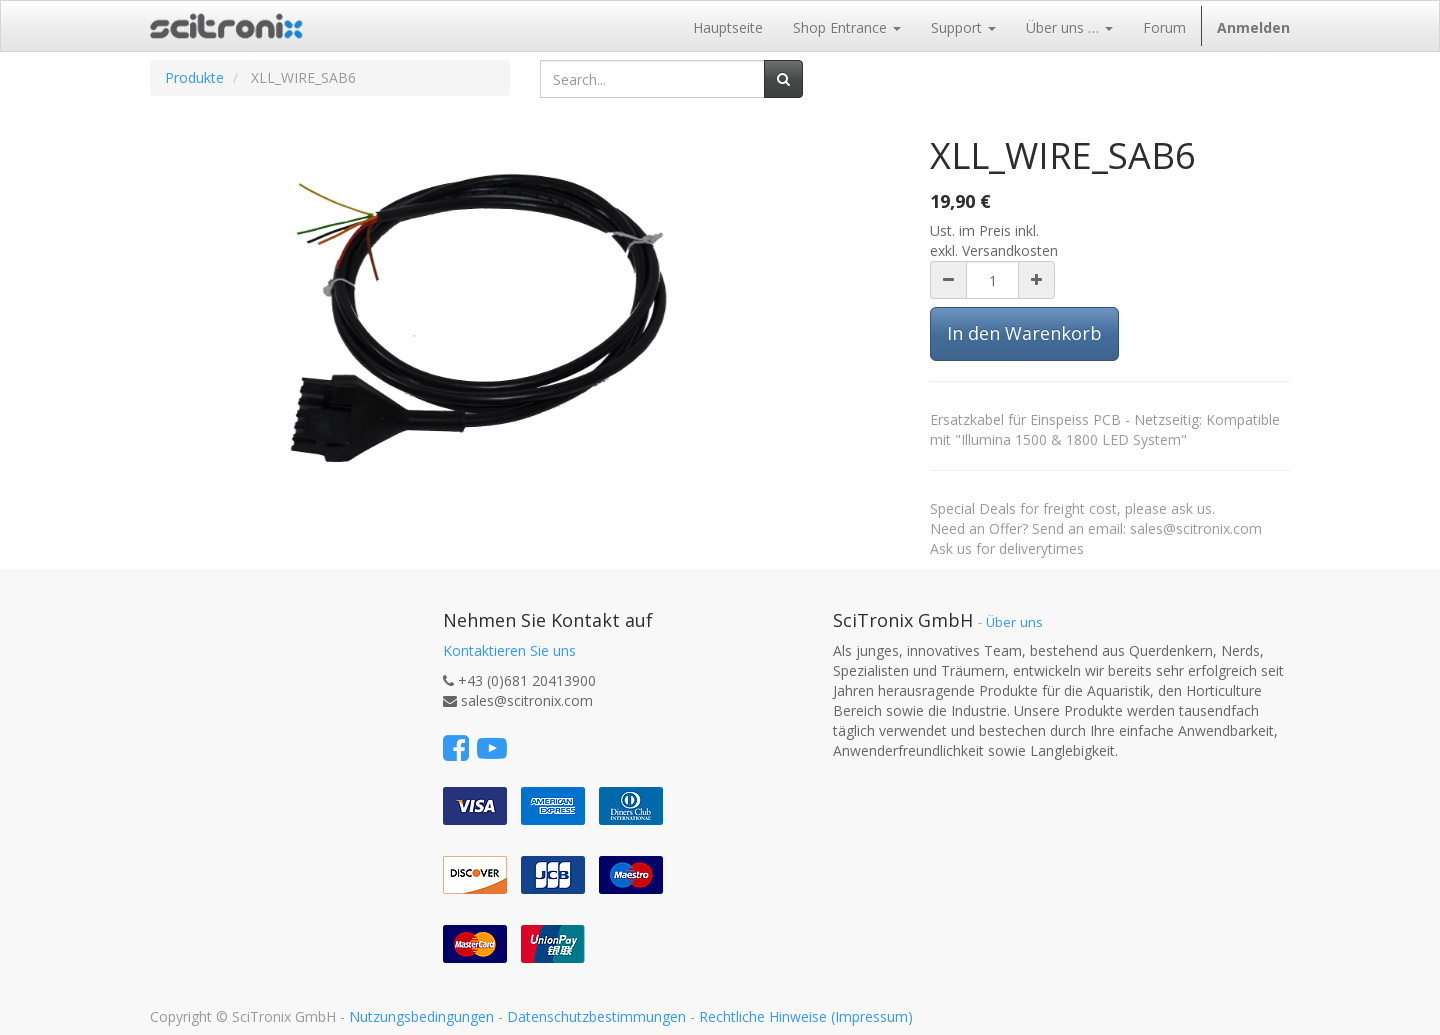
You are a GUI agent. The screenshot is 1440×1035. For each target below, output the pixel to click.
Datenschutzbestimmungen (596, 1016)
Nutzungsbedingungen (421, 1016)
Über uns (1014, 622)
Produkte (194, 77)
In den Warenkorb (1024, 333)
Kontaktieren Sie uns (509, 650)
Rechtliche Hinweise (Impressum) (806, 1016)
